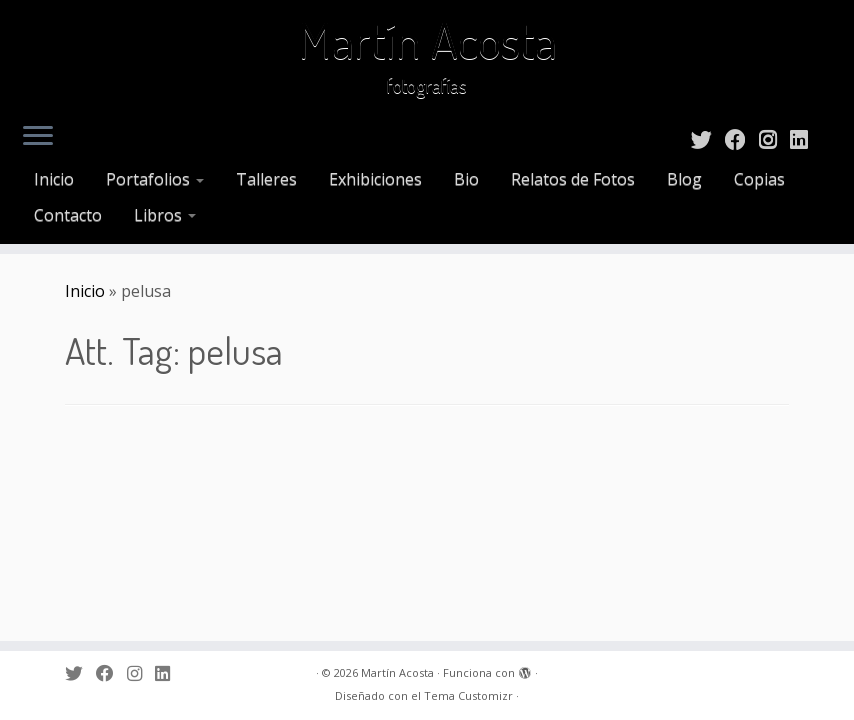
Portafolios (155, 179)
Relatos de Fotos (573, 179)
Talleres (266, 179)
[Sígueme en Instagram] (774, 139)
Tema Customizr (468, 695)
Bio (466, 179)
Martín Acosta (427, 40)
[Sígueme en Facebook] (742, 139)
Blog (684, 179)
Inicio (54, 179)
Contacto (68, 215)
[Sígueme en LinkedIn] (805, 139)
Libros (165, 215)
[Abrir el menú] (38, 137)
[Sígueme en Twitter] (708, 139)
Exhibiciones (375, 179)
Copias (759, 179)
